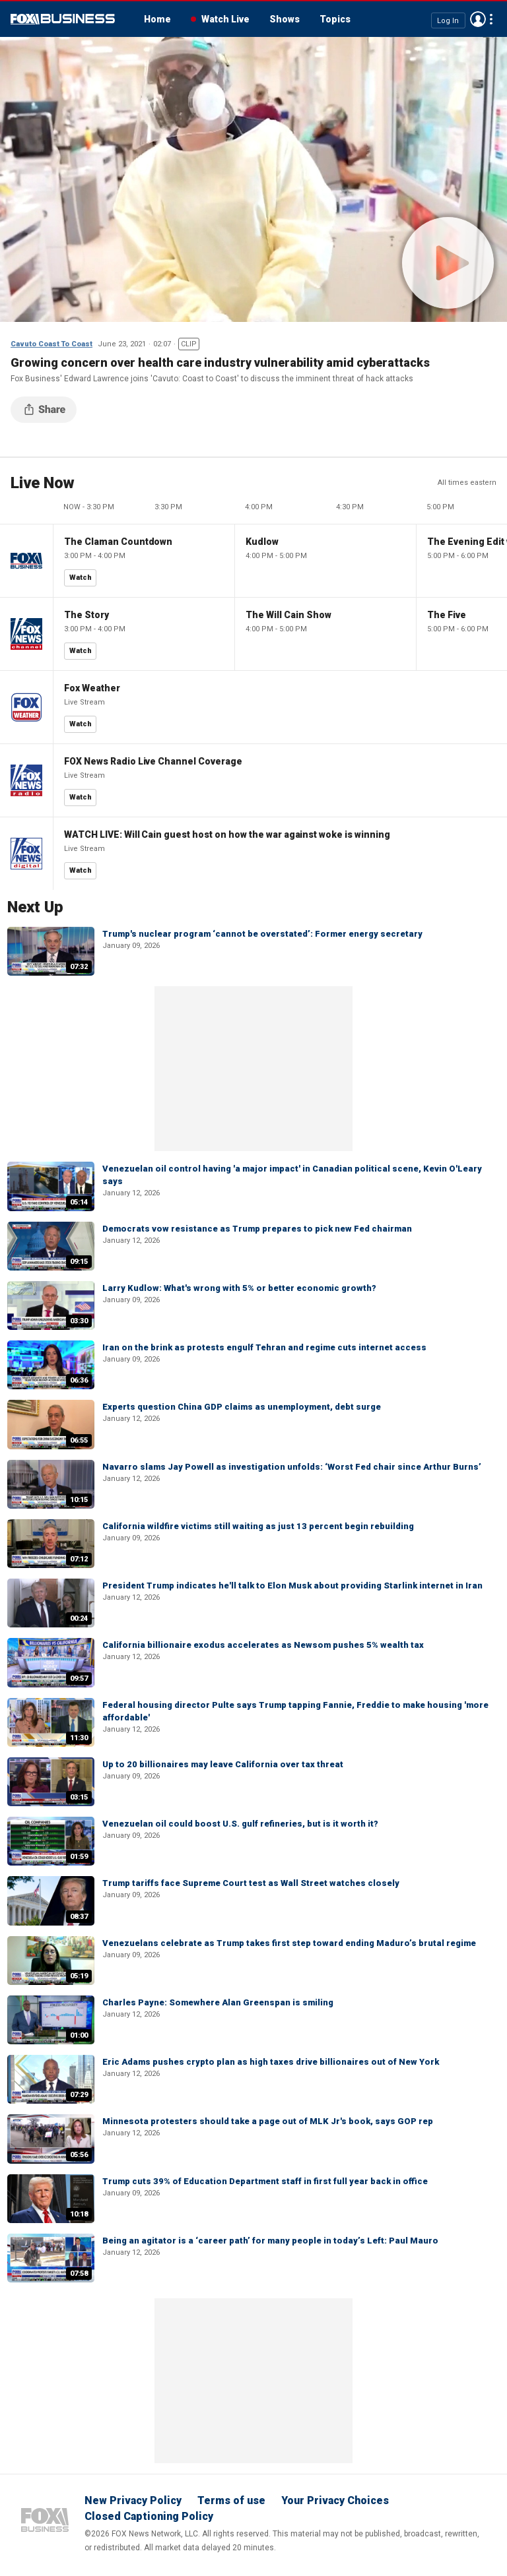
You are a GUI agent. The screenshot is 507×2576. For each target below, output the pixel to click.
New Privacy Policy (133, 2500)
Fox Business (63, 19)
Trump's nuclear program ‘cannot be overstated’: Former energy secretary (262, 934)
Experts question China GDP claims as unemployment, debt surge (241, 1407)
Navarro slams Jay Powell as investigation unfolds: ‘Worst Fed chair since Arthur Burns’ (291, 1467)
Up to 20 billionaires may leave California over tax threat (222, 1764)
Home (157, 19)
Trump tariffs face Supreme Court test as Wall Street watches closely (250, 1883)
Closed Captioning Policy (148, 2516)
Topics (335, 19)
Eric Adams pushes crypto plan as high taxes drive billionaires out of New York (270, 2062)
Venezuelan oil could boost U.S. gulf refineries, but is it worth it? (240, 1824)
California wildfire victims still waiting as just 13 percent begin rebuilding (258, 1526)
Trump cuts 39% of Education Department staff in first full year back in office (265, 2181)
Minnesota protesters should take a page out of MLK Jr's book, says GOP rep (267, 2121)
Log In (448, 20)
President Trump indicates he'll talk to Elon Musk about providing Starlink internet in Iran (292, 1585)
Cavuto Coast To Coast (51, 344)
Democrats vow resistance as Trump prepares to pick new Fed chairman (257, 1229)
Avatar (478, 19)
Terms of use (231, 2500)
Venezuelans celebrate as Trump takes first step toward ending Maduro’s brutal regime (289, 1943)
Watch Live (225, 19)
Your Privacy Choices (335, 2500)
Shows (284, 19)
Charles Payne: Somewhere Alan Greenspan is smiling (217, 2002)
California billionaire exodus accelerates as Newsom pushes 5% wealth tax (263, 1645)
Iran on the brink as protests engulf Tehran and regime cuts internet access (264, 1347)
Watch (80, 577)
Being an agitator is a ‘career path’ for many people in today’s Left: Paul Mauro (270, 2241)
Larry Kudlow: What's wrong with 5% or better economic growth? (239, 1288)
